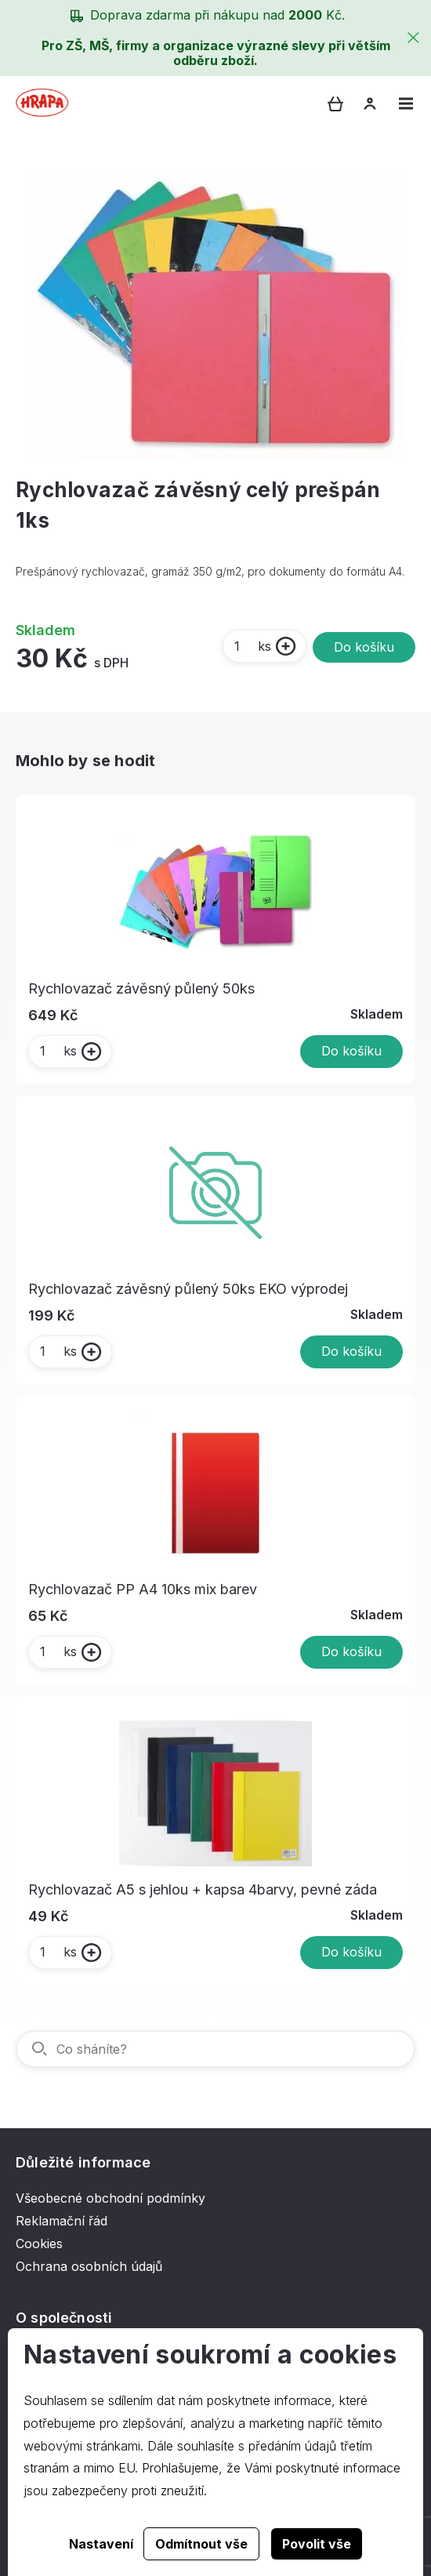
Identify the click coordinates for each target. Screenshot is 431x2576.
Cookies (39, 2243)
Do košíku (364, 647)
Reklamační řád (61, 2221)
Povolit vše (316, 2544)
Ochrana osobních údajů (89, 2266)
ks (252, 646)
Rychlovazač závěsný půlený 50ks (141, 988)
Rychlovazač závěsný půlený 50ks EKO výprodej (188, 1289)
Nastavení (101, 2544)
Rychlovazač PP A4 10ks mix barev (142, 1589)
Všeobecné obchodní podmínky (110, 2198)
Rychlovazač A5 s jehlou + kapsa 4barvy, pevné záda (202, 1889)
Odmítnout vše (201, 2544)
